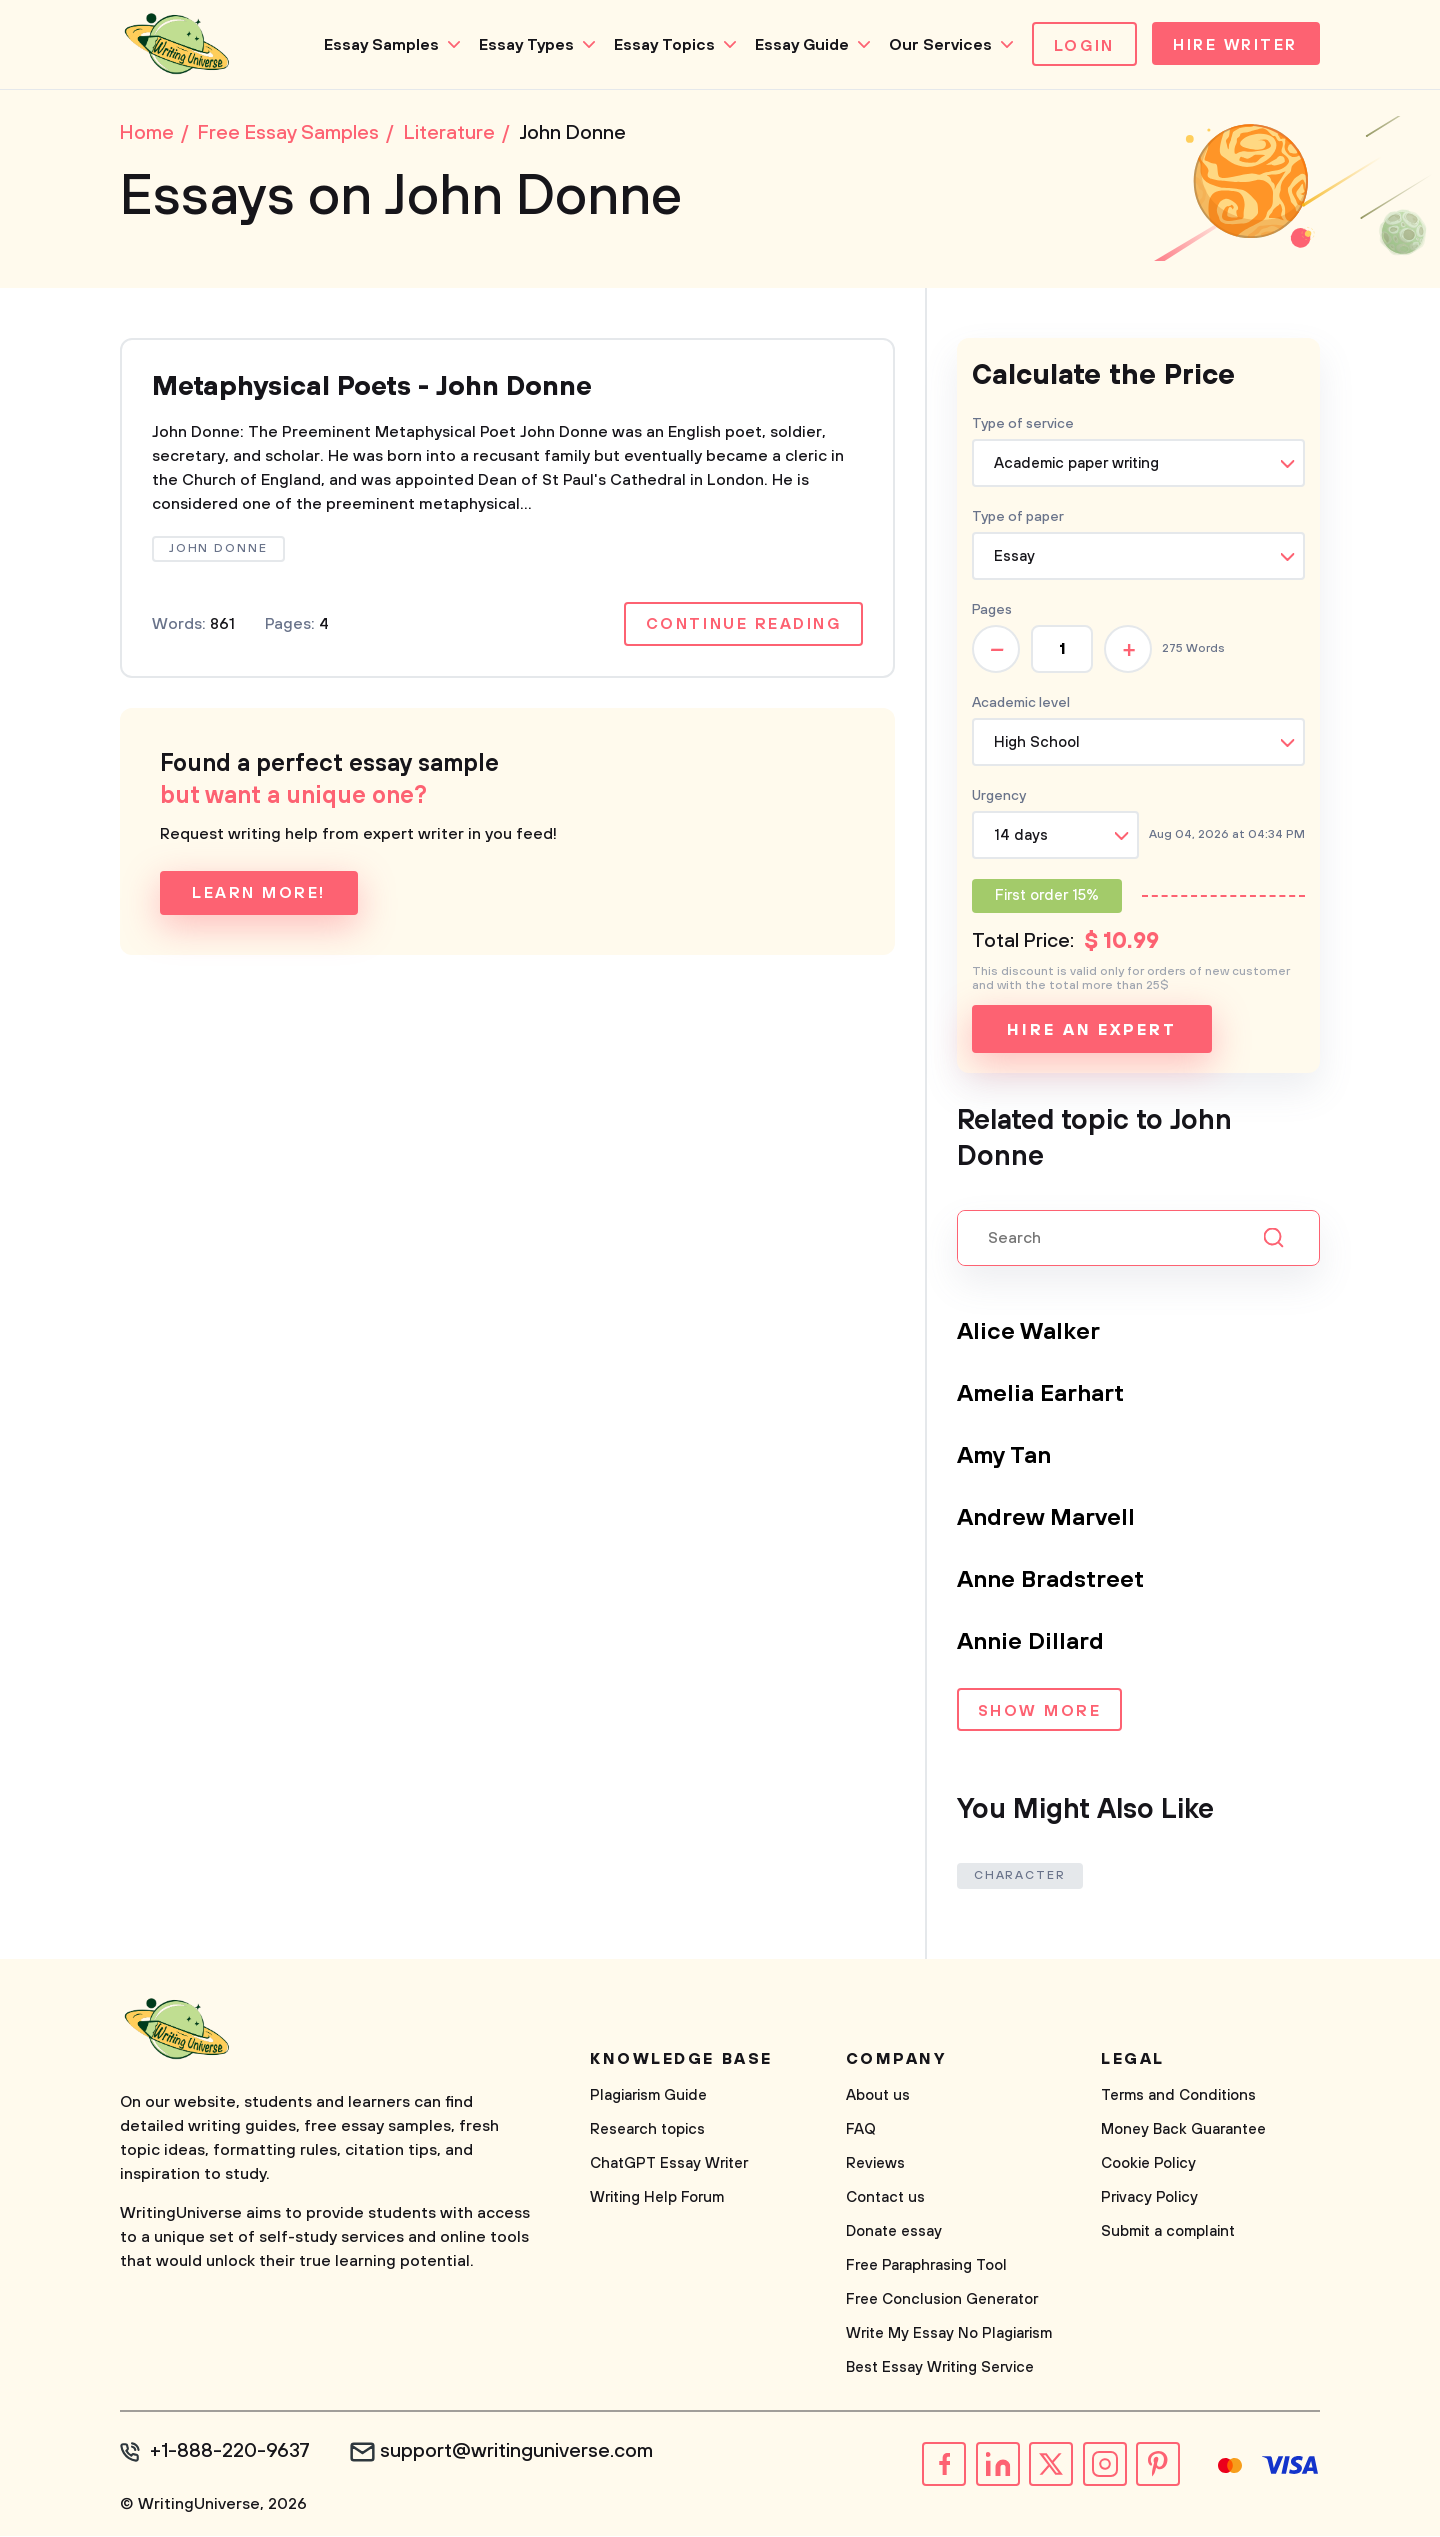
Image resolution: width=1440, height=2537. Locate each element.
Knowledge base (681, 2060)
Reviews (875, 2164)
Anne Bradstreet (1051, 1581)
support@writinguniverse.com (517, 2453)
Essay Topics (659, 45)
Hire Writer (1233, 46)
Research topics (647, 2130)
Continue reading (743, 626)
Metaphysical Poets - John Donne (381, 388)
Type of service (1023, 425)
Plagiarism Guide (648, 2096)
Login (1079, 46)
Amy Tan (1004, 1457)
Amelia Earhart (1041, 1395)
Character (1020, 1876)
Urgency (999, 797)
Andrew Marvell (1046, 1519)
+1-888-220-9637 (230, 2453)
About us (878, 2096)
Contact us (885, 2198)
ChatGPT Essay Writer (669, 2164)
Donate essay (894, 2232)
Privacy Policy (1149, 2198)
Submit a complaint (1168, 2232)
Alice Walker (1029, 1333)
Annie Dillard (1031, 1643)
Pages (992, 611)
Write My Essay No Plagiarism (949, 2334)
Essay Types (521, 45)
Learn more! (259, 895)
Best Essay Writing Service (940, 2368)
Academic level (1021, 704)
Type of (1018, 518)
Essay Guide (797, 45)
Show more (1039, 1713)
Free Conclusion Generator (942, 2300)
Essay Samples (376, 45)
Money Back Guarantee (1183, 2130)
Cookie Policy (1148, 2164)
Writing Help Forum (657, 2198)
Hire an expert (1091, 1031)
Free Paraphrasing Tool (926, 2266)
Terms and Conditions (1178, 2096)
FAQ (861, 2130)
